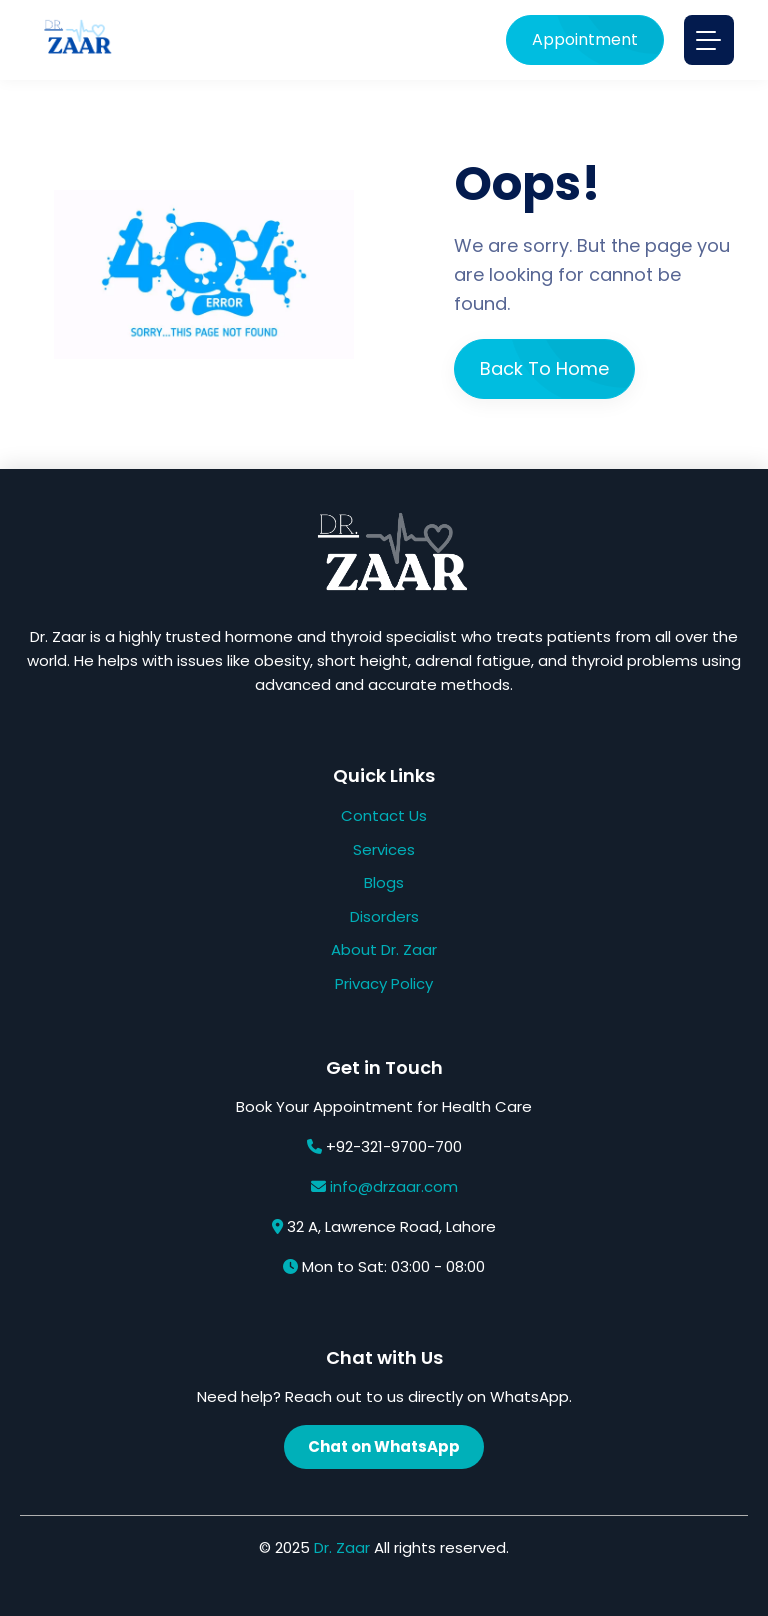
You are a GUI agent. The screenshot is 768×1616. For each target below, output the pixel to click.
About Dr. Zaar (384, 949)
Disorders (384, 916)
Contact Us (384, 815)
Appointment (585, 39)
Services (384, 849)
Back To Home (544, 368)
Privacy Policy (384, 983)
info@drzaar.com (394, 1186)
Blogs (384, 882)
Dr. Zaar (342, 1547)
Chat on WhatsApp (384, 1446)
